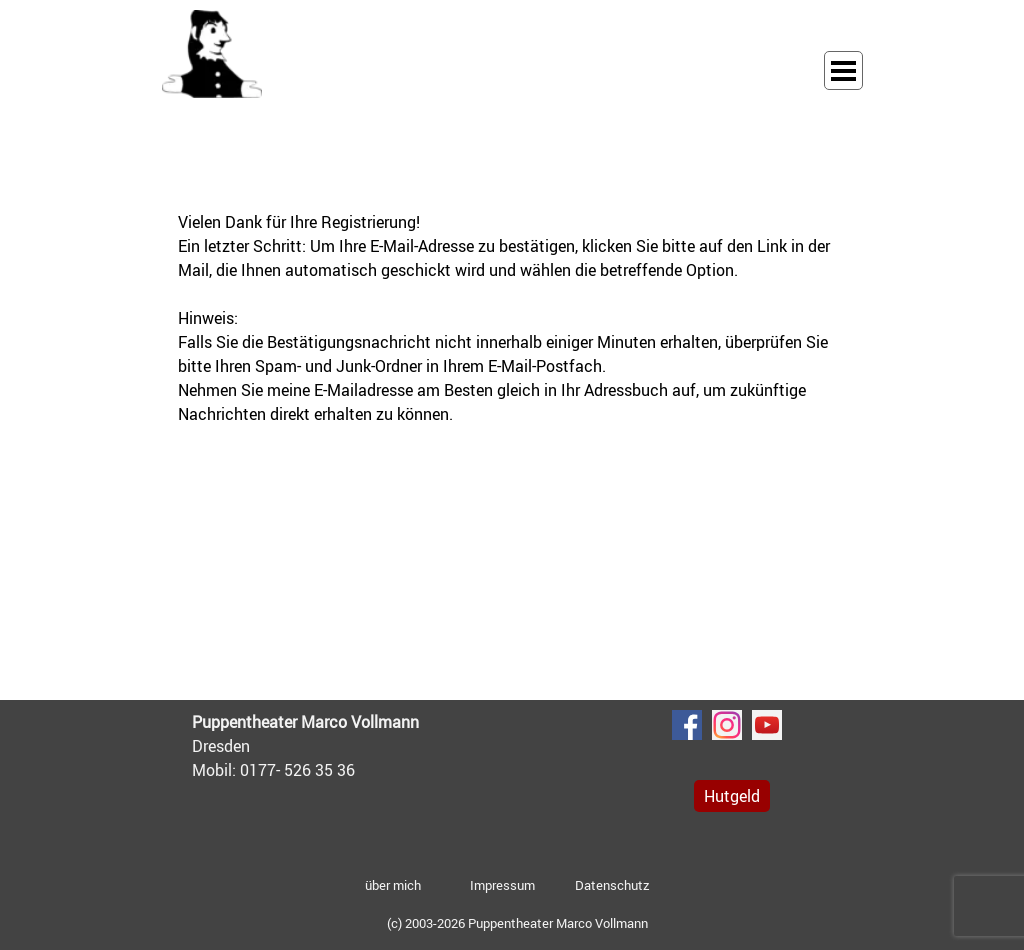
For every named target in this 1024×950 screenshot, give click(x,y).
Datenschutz (612, 885)
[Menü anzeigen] (843, 70)
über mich (393, 885)
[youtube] (767, 725)
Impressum (502, 885)
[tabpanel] (512, 318)
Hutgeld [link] (732, 796)
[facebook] (687, 725)
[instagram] (727, 725)
